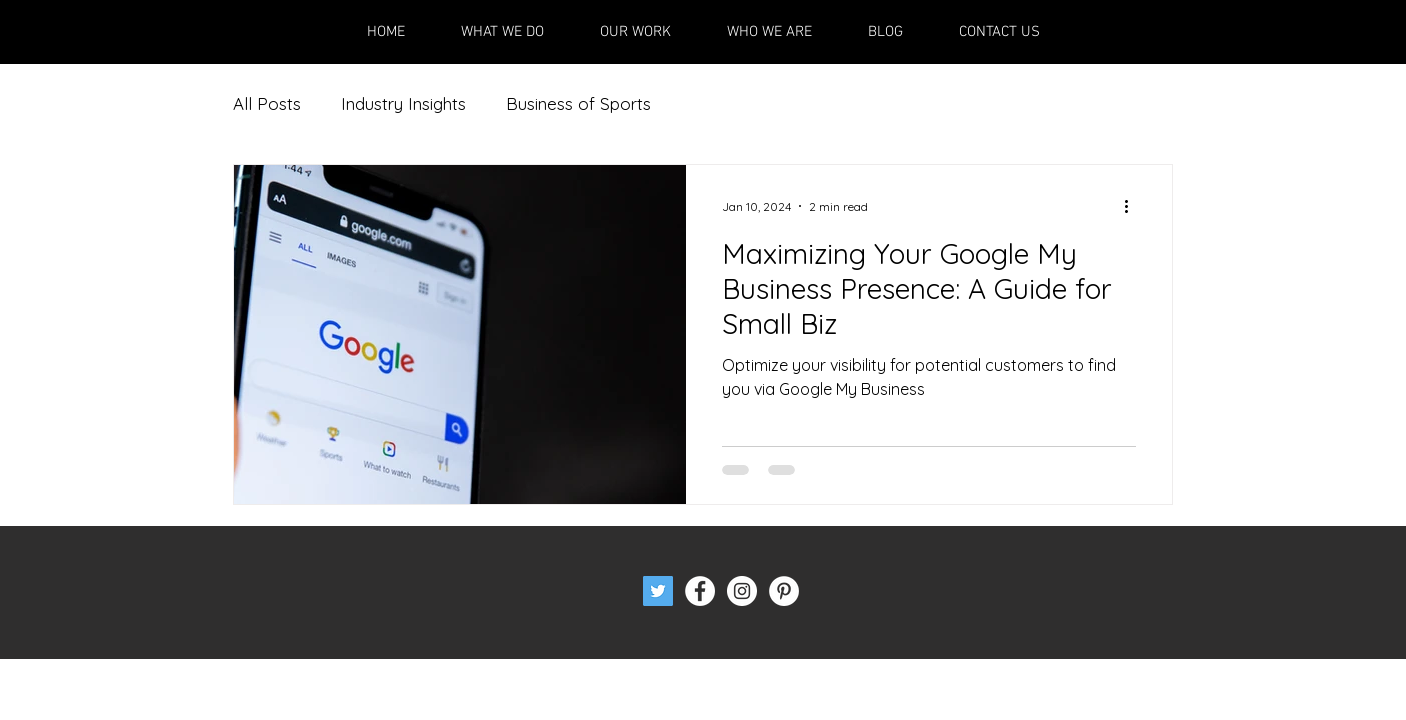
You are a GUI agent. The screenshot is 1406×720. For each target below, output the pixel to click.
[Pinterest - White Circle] (784, 591)
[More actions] (1133, 206)
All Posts (267, 103)
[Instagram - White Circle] (742, 591)
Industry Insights (403, 103)
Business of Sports (578, 103)
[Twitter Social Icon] (658, 591)
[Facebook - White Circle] (700, 591)
